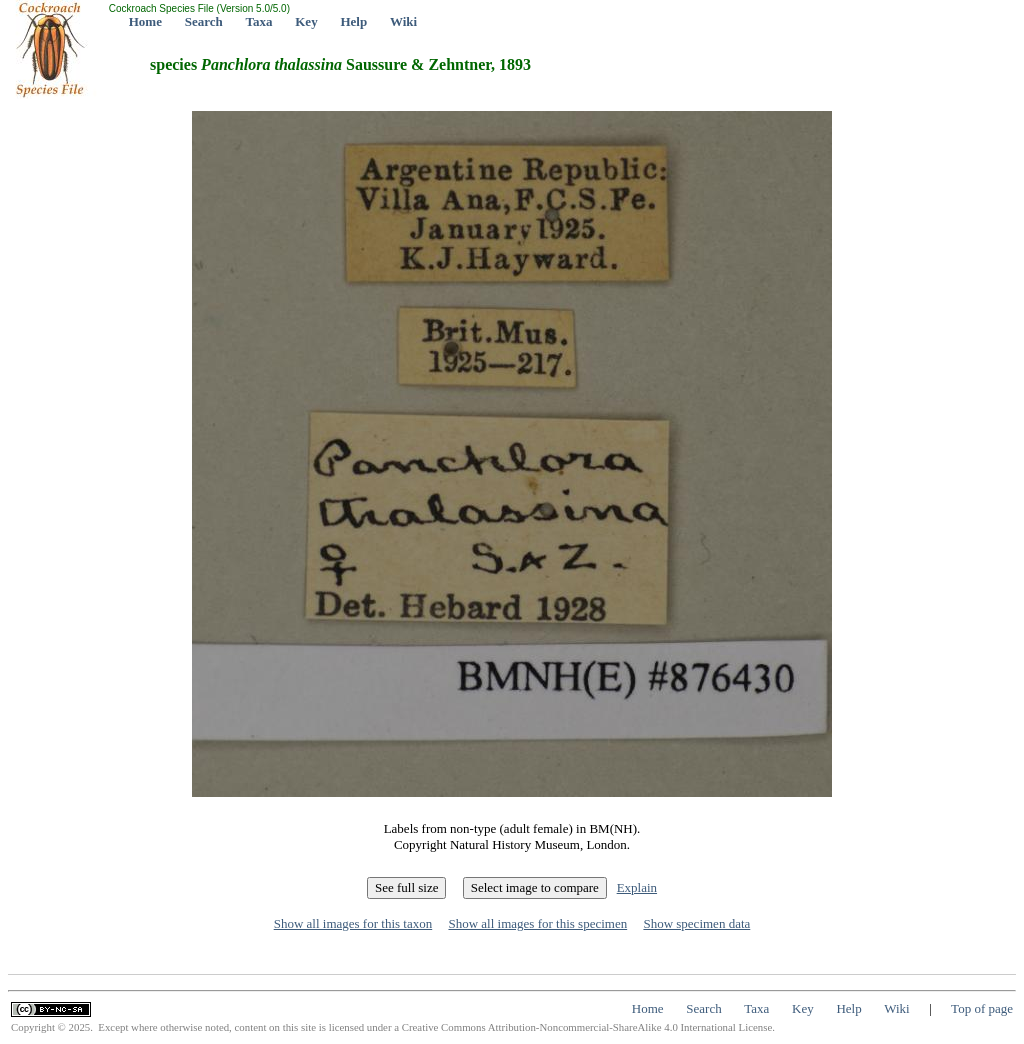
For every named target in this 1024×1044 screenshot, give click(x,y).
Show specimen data (696, 923)
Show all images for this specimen (537, 923)
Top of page (982, 1008)
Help (353, 21)
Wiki (403, 21)
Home (145, 21)
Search (204, 21)
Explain (637, 887)
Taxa (259, 21)
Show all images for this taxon (353, 923)
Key (306, 21)
